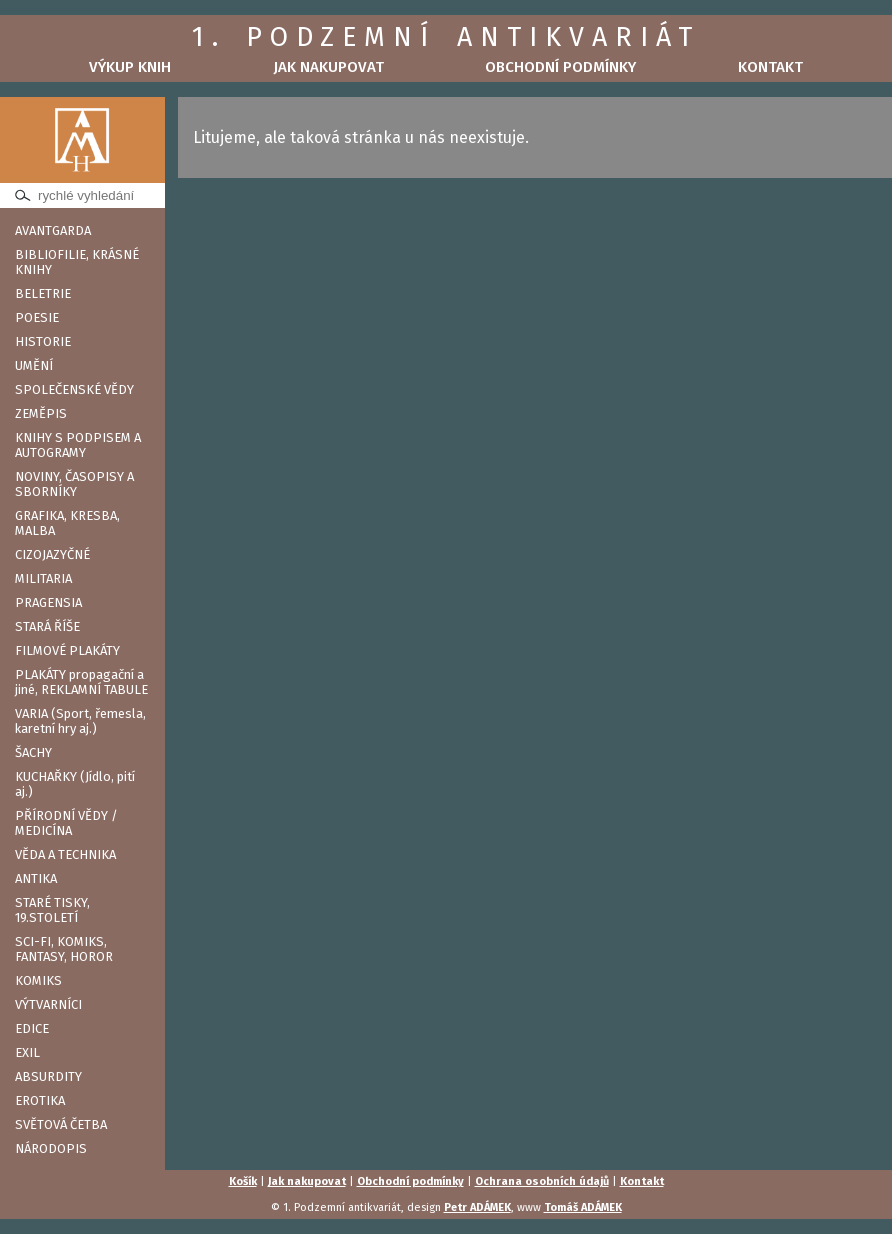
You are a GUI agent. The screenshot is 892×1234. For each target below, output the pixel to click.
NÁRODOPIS (51, 1148)
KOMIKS (38, 980)
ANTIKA (36, 878)
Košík (243, 1181)
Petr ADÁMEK (477, 1207)
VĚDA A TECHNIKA (65, 854)
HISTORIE (43, 341)
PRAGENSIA (48, 602)
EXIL (27, 1052)
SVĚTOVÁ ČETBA (61, 1124)
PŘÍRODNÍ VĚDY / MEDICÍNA (66, 823)
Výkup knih (130, 67)
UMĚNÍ (34, 365)
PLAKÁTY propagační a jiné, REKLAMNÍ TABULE (81, 682)
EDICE (32, 1028)
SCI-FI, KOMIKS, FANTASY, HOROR (64, 949)
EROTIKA (40, 1100)
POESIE (37, 317)
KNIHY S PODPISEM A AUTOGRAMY (78, 445)
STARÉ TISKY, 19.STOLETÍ (52, 910)
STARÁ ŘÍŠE (47, 626)
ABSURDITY (48, 1076)
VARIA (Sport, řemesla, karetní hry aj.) (80, 721)
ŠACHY (33, 752)
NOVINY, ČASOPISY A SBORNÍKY (74, 484)
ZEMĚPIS (41, 413)
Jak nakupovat (328, 67)
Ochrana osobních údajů (542, 1181)
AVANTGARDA (53, 230)
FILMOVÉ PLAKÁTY (67, 650)
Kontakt (770, 67)
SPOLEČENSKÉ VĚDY (74, 389)
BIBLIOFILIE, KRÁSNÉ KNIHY (77, 262)
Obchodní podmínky (560, 67)
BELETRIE (43, 293)
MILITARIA (43, 578)
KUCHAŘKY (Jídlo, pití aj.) (75, 784)
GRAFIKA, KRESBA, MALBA (67, 523)
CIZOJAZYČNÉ (52, 554)
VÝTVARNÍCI (48, 1004)
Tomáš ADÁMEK (583, 1207)
